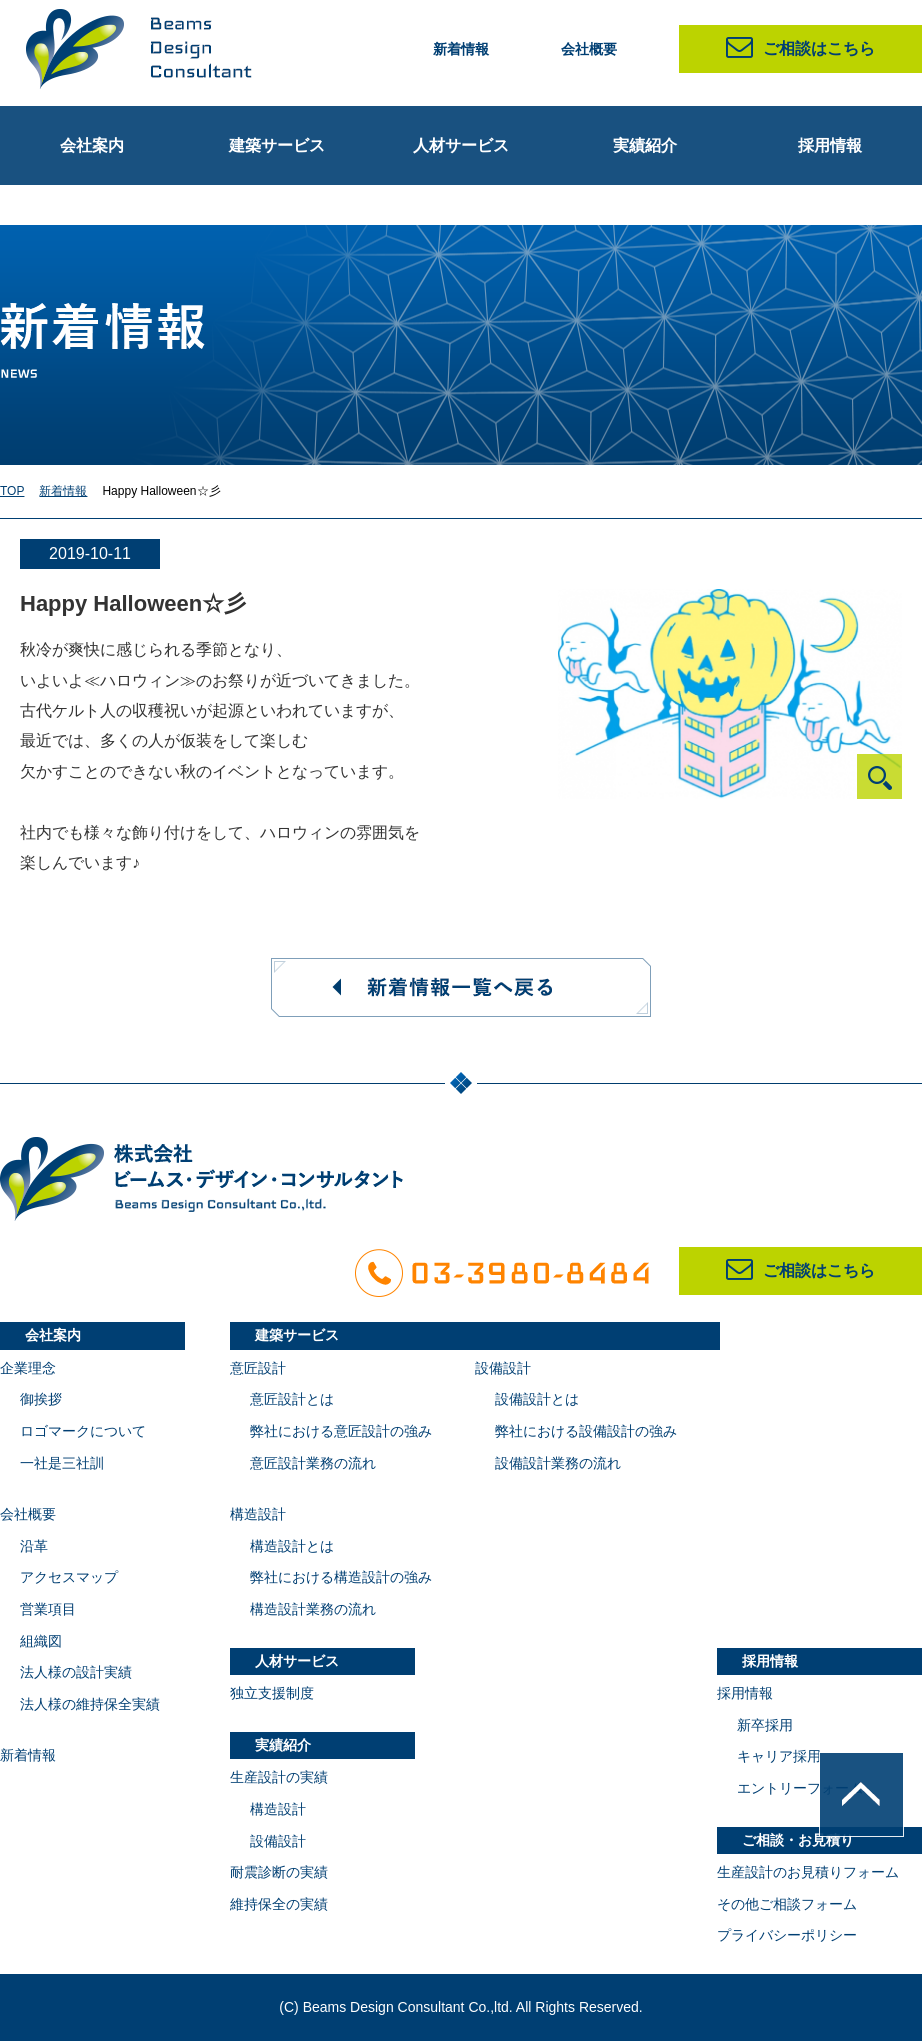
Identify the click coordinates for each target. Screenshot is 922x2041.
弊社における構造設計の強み (341, 1577)
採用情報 (745, 1693)
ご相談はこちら (800, 48)
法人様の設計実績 (76, 1672)
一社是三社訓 (62, 1463)
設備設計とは (537, 1399)
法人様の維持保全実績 (90, 1704)
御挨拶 (41, 1399)
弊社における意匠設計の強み (341, 1431)
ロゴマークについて (83, 1431)
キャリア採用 (779, 1756)
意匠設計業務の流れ (313, 1463)
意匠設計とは (292, 1399)
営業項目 (48, 1609)
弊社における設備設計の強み (586, 1431)
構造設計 (258, 1514)
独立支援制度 (272, 1693)
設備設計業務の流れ (558, 1463)
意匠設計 (258, 1368)
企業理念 (28, 1368)
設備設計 (503, 1368)
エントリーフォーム (800, 1788)
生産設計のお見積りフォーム (808, 1872)
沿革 (34, 1546)
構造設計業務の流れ (313, 1609)
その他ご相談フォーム (787, 1904)
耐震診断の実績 (279, 1872)
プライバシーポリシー (787, 1935)
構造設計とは (292, 1546)
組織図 (41, 1641)
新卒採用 (765, 1725)
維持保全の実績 (279, 1904)
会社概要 (589, 49)
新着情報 (461, 49)
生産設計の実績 (279, 1777)
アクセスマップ (69, 1577)
